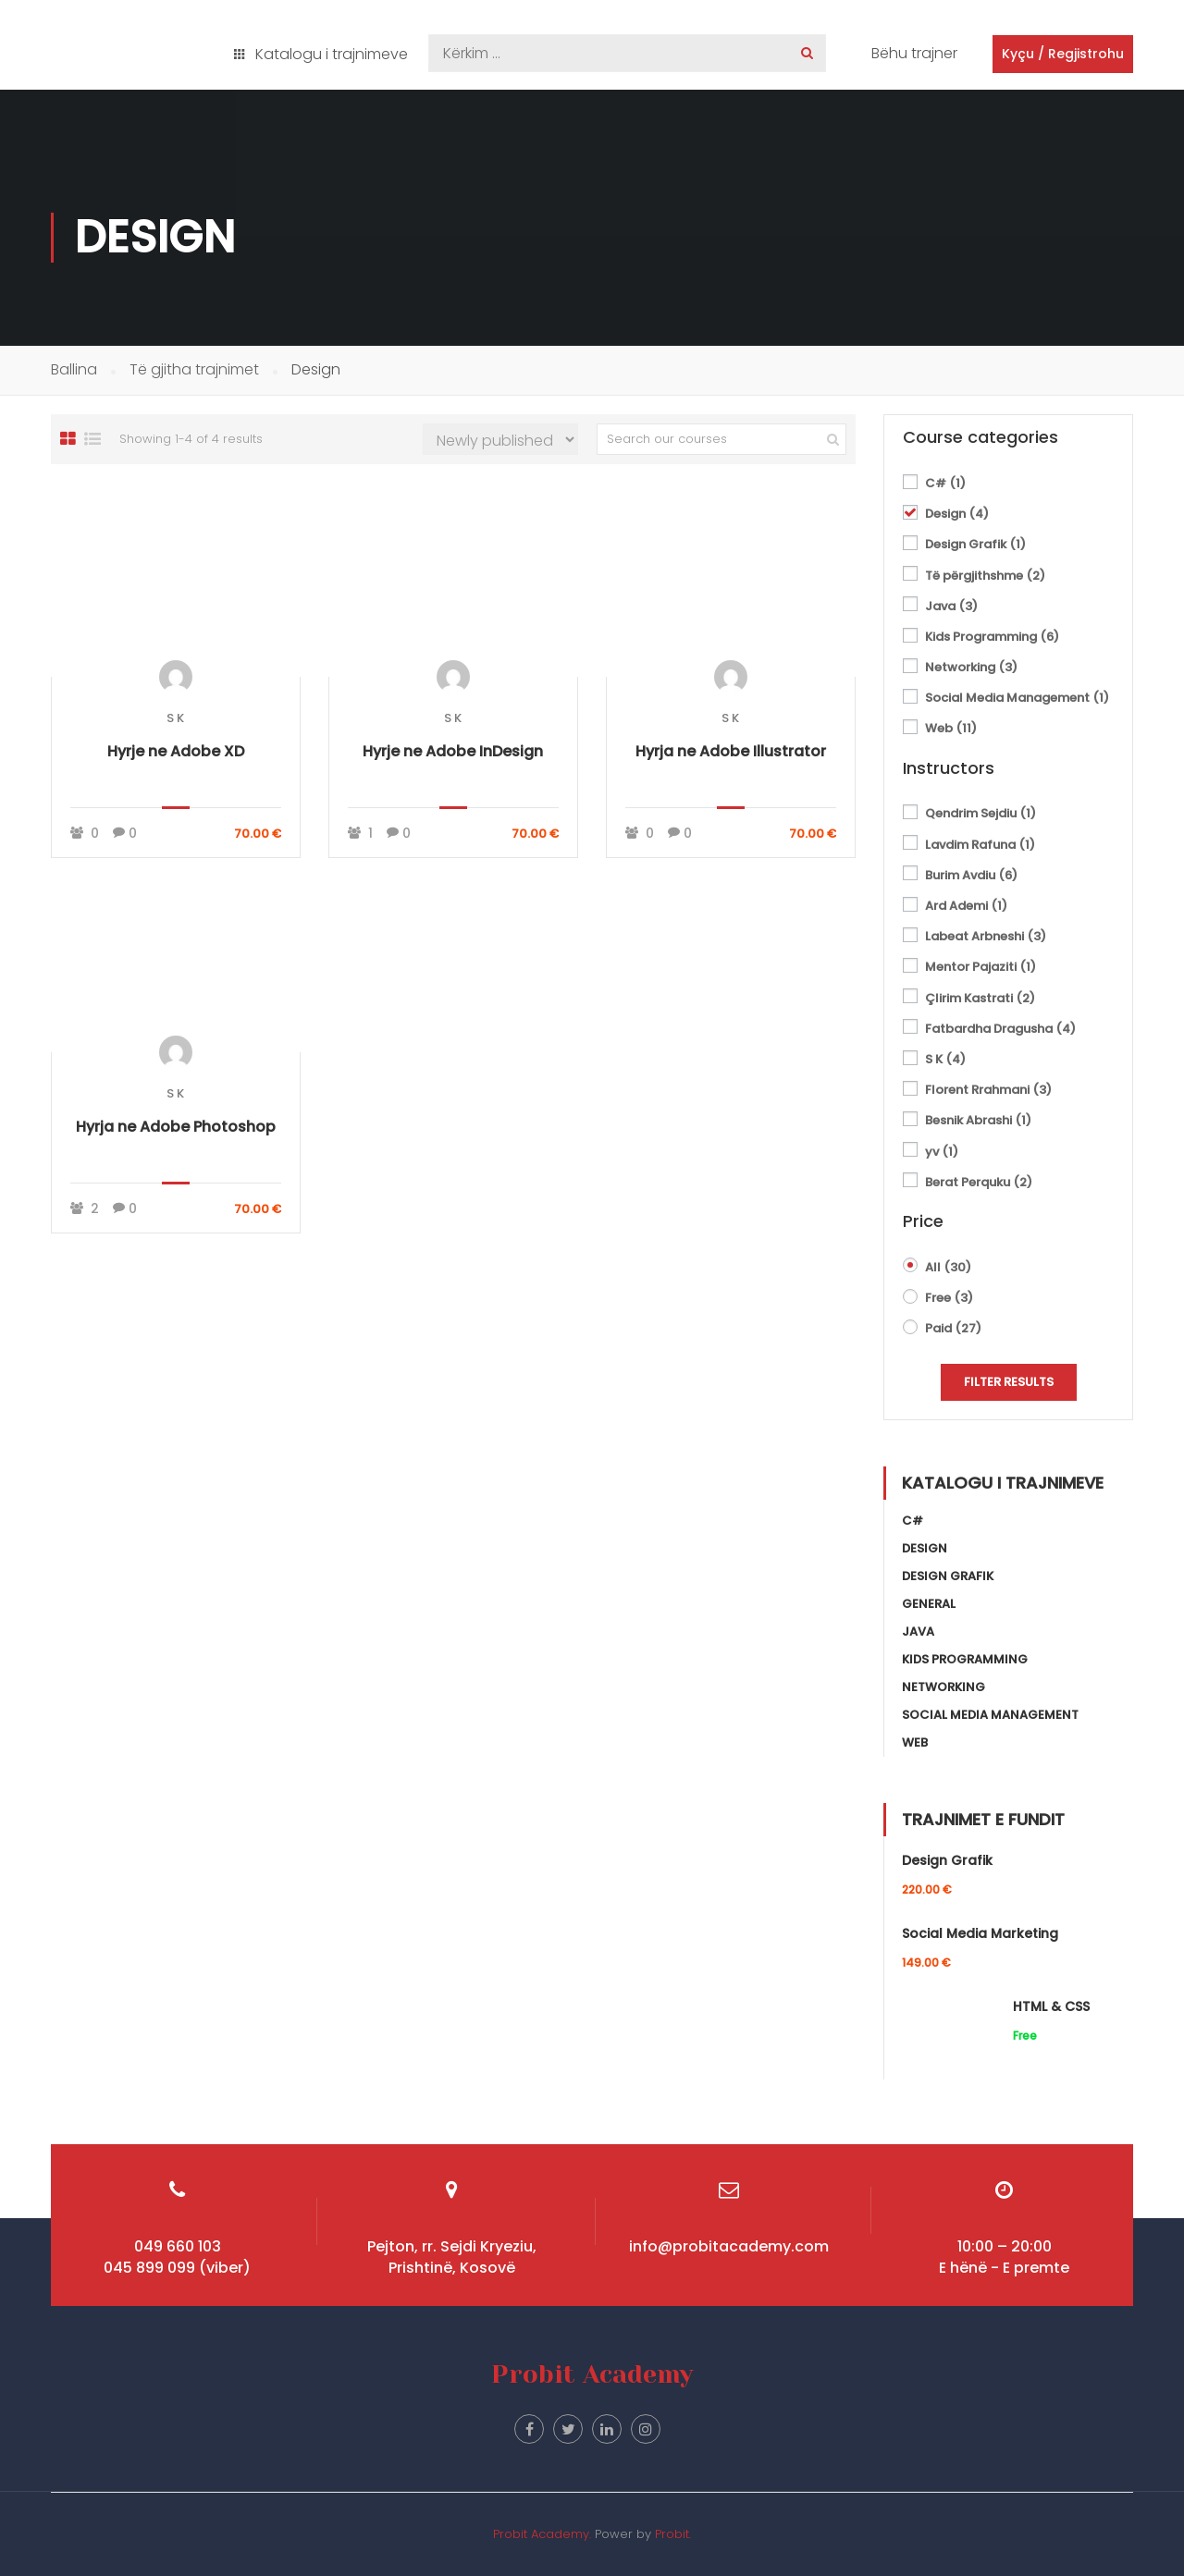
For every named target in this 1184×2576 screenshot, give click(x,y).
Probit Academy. (542, 2534)
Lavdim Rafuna (980, 844)
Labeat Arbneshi (985, 936)
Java (951, 606)
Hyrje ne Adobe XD (175, 751)
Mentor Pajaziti (980, 966)
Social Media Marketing (980, 1933)
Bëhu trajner (914, 53)
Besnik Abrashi (978, 1120)
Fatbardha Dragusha (1000, 1028)
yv (941, 1151)
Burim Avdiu (971, 875)
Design (957, 513)
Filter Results (1009, 1382)
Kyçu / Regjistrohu (1063, 53)
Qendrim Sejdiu (980, 813)
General (929, 1604)
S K (175, 718)
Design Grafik (975, 544)
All (948, 1267)
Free (949, 1297)
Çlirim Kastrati (980, 998)
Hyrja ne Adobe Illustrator (730, 751)
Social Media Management (1017, 697)
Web (951, 728)
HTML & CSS (1051, 2006)
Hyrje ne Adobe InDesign (453, 751)
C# (945, 483)
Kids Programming (992, 636)
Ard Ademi (966, 905)
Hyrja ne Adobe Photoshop (176, 1126)
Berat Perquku (978, 1182)
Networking (971, 667)
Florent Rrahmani (988, 1089)
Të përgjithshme (985, 575)
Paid (953, 1328)
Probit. (673, 2534)
